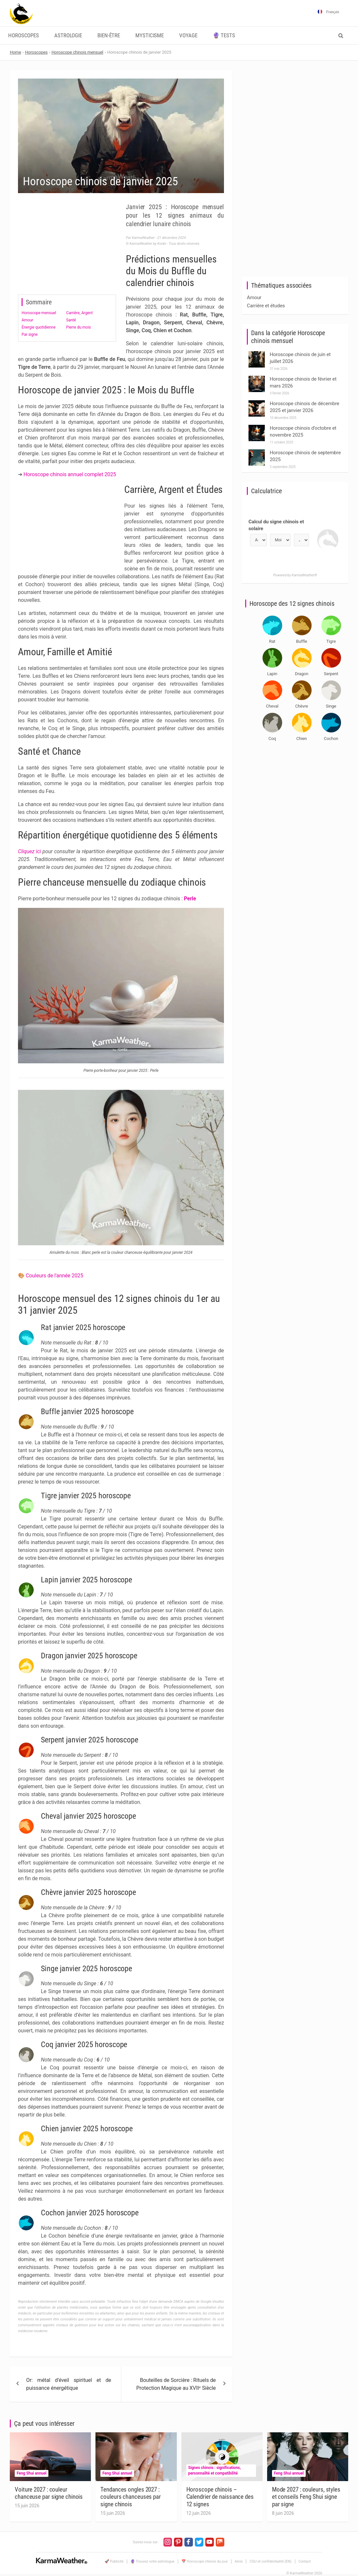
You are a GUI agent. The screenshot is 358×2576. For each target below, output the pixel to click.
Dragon (301, 673)
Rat (272, 641)
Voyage (188, 35)
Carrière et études (266, 306)
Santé (71, 320)
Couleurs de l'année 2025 (54, 1275)
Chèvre (301, 706)
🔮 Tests (224, 35)
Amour (27, 320)
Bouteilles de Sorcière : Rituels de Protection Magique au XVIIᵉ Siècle (176, 2384)
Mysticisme (149, 35)
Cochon (331, 738)
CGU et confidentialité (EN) (270, 2561)
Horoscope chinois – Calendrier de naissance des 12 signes (220, 2497)
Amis (239, 2561)
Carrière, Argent (79, 313)
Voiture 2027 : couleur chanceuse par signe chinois (49, 2493)
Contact (304, 2561)
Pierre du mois (78, 327)
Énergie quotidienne (39, 327)
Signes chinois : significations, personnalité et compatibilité (214, 2470)
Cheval (272, 706)
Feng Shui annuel (31, 2473)
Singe (331, 706)
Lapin (272, 673)
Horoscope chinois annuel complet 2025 (70, 474)
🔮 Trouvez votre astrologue (152, 2561)
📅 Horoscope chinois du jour (204, 2561)
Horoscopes (23, 35)
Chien (301, 738)
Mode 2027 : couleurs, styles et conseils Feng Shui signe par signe (306, 2497)
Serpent (331, 673)
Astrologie (68, 35)
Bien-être (108, 35)
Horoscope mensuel (39, 313)
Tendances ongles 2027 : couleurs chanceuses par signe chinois (130, 2497)
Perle (190, 898)
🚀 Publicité (114, 2561)
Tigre (331, 641)
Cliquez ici (29, 851)
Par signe (30, 334)
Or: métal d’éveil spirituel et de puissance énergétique (68, 2384)
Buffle (301, 641)
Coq (272, 738)
